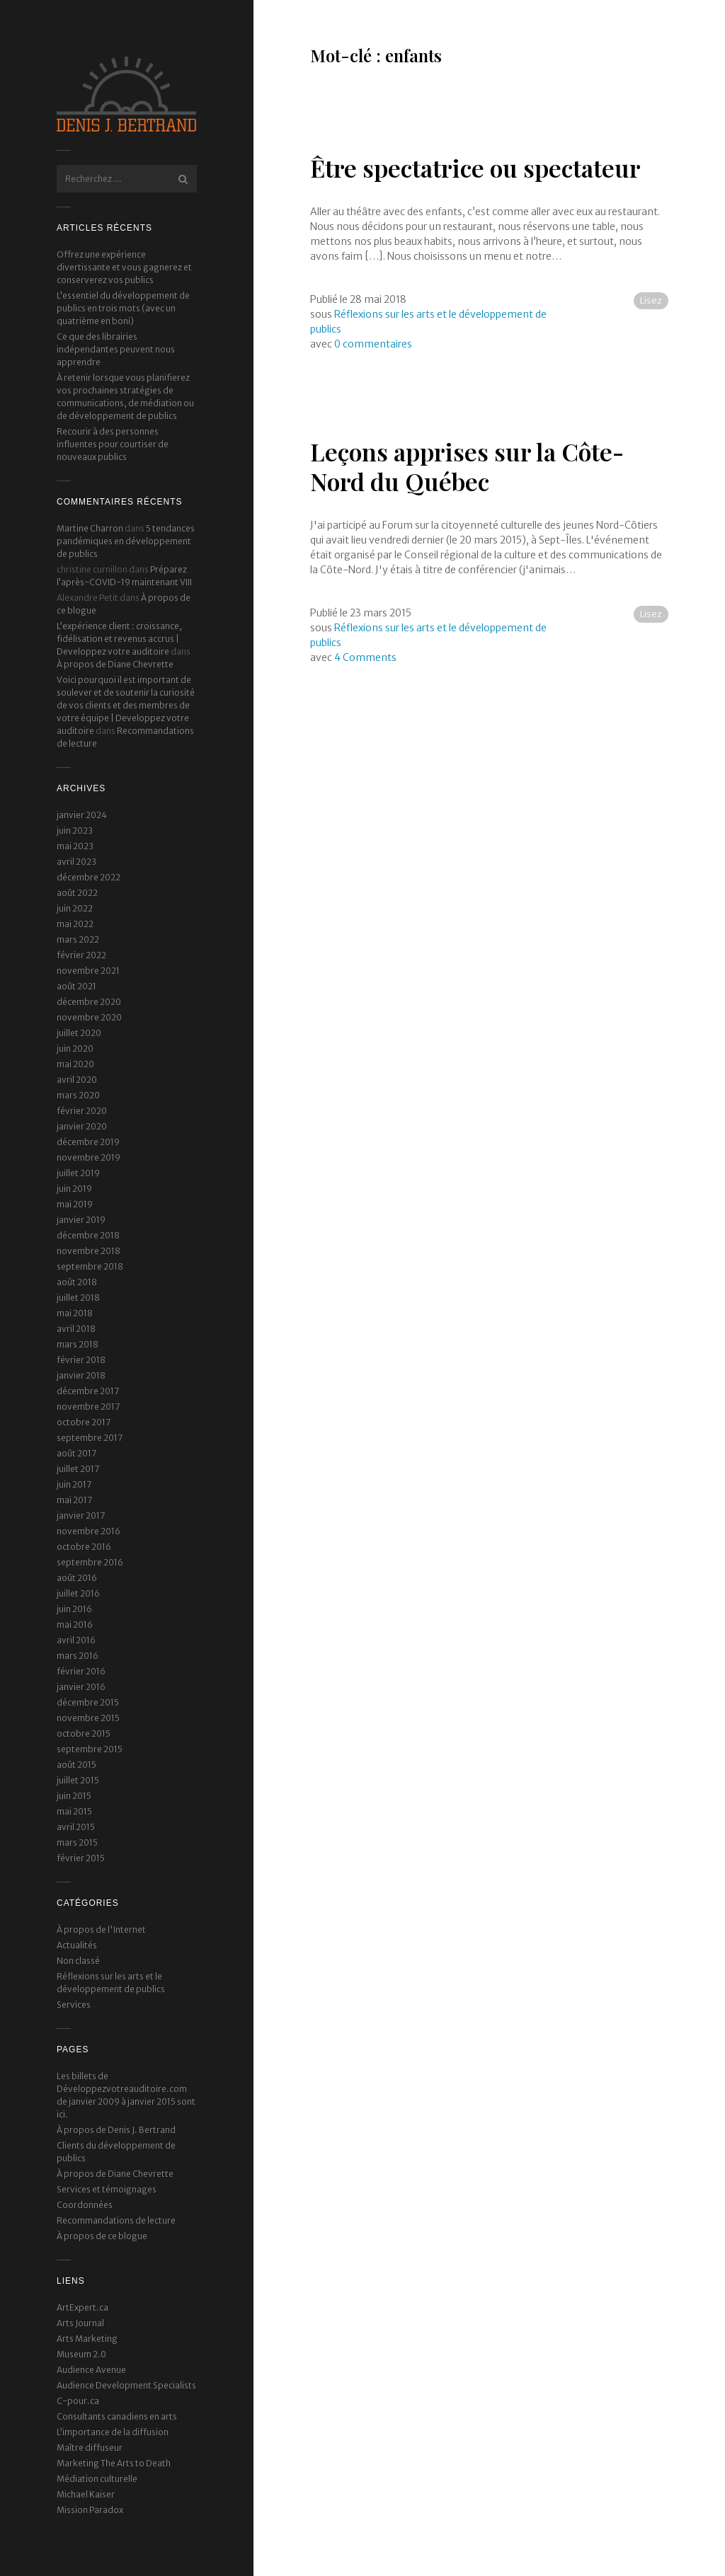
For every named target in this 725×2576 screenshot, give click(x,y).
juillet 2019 (78, 1173)
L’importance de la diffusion (113, 2432)
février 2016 (81, 1671)
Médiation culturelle (97, 2478)
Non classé (78, 1960)
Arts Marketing (87, 2338)
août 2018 (77, 1282)
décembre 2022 (88, 877)
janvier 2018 (81, 1375)
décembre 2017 (88, 1391)
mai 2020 (75, 1064)
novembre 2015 (88, 1718)
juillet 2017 (78, 1469)
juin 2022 (75, 908)
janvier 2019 (81, 1219)
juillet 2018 (78, 1297)
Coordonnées (85, 2205)
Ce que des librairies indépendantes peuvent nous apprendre (116, 349)
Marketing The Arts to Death (114, 2463)
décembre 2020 (89, 1001)
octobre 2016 (84, 1546)
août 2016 (77, 1577)
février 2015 (81, 1858)
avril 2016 (76, 1640)
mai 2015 (74, 1811)
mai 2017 (74, 1500)
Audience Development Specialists (126, 2385)
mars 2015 (77, 1842)
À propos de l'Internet (101, 1929)
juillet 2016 (78, 1593)
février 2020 (82, 1110)
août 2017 (76, 1453)
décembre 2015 (88, 1702)
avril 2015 (76, 1827)
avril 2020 (77, 1079)
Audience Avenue (91, 2369)
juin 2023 (75, 830)
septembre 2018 (90, 1266)
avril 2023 (76, 861)
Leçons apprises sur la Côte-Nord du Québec (467, 466)
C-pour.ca (78, 2401)
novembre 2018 (88, 1251)
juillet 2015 (78, 1780)
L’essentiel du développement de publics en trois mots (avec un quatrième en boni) (123, 308)
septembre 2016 (90, 1562)
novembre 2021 (88, 970)
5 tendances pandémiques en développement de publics (126, 541)
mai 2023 (75, 846)
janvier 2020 (82, 1126)
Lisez (651, 300)
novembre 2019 (88, 1157)
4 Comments (365, 657)
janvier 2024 (82, 815)
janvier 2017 (81, 1515)
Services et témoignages (106, 2189)
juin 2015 (74, 1795)
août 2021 (76, 986)
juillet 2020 (79, 1033)
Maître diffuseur (89, 2447)
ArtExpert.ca (82, 2307)
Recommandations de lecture (116, 2220)
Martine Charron (90, 528)
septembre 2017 (89, 1437)
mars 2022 (78, 939)
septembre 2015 (89, 1749)
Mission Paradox (90, 2510)
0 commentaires (373, 344)
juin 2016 (74, 1609)
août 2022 (77, 892)
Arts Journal (80, 2323)
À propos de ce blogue (102, 2236)
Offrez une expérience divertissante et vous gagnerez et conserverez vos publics (124, 267)
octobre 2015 (83, 1733)
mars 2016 (77, 1655)
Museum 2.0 (81, 2354)
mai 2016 (75, 1624)
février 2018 (81, 1360)
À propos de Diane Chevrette (115, 664)
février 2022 (81, 955)
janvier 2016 (81, 1686)
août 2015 (76, 1764)
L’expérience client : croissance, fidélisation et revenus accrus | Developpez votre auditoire (119, 639)
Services (74, 2004)
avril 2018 (76, 1328)
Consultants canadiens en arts (117, 2416)
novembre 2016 (88, 1531)
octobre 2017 (83, 1422)
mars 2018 (77, 1344)
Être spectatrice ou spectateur (475, 167)
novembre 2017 (88, 1406)
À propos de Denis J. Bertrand (116, 2129)
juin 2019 (74, 1188)
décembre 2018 (88, 1235)
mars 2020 (78, 1095)
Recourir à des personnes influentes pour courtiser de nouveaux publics (113, 444)
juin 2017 (74, 1484)
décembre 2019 (88, 1142)
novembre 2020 (89, 1017)
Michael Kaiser (86, 2494)
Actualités (77, 1945)
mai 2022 (75, 924)
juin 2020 (75, 1048)
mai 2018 (75, 1313)
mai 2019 (75, 1204)
